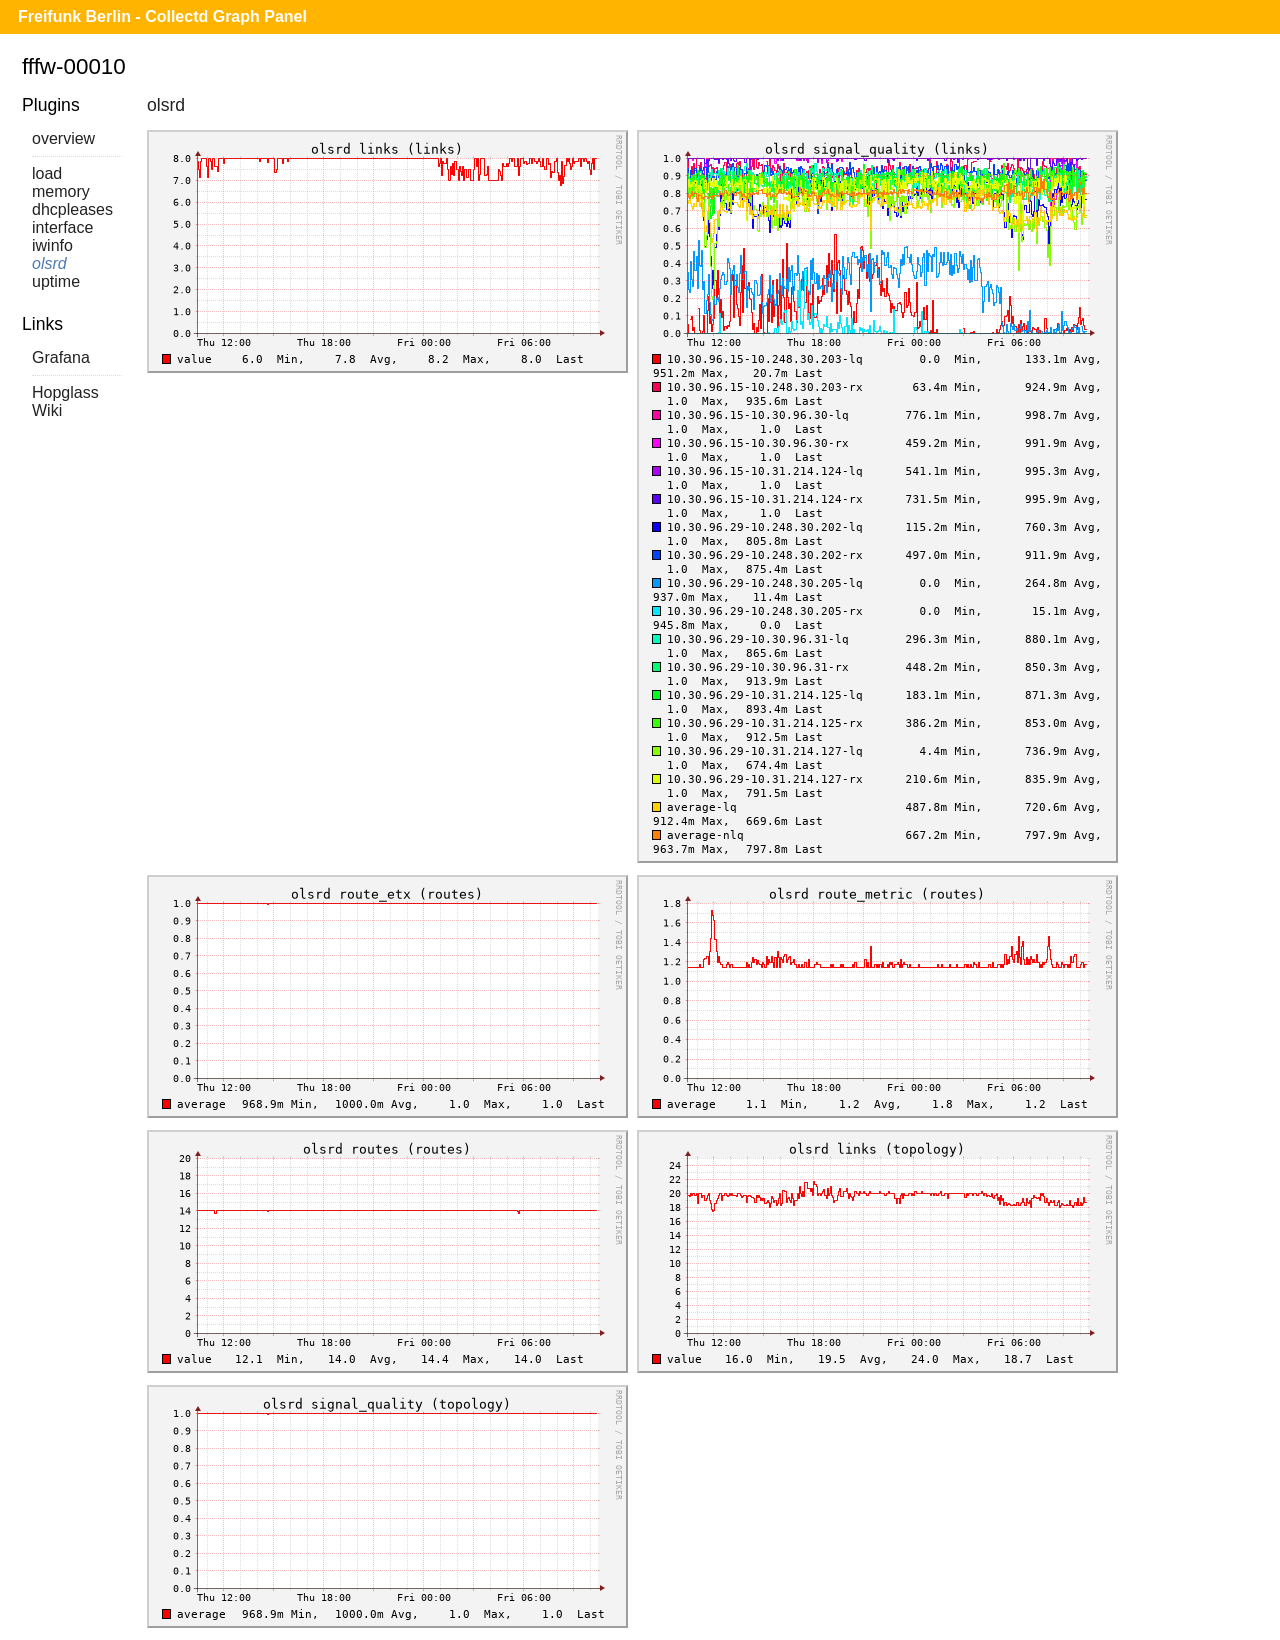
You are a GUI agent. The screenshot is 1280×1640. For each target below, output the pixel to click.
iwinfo (52, 245)
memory (61, 191)
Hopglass (65, 392)
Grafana (61, 357)
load (47, 173)
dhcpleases (72, 209)
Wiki (47, 410)
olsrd (49, 263)
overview (63, 138)
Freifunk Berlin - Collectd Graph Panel (162, 16)
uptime (56, 281)
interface (62, 227)
